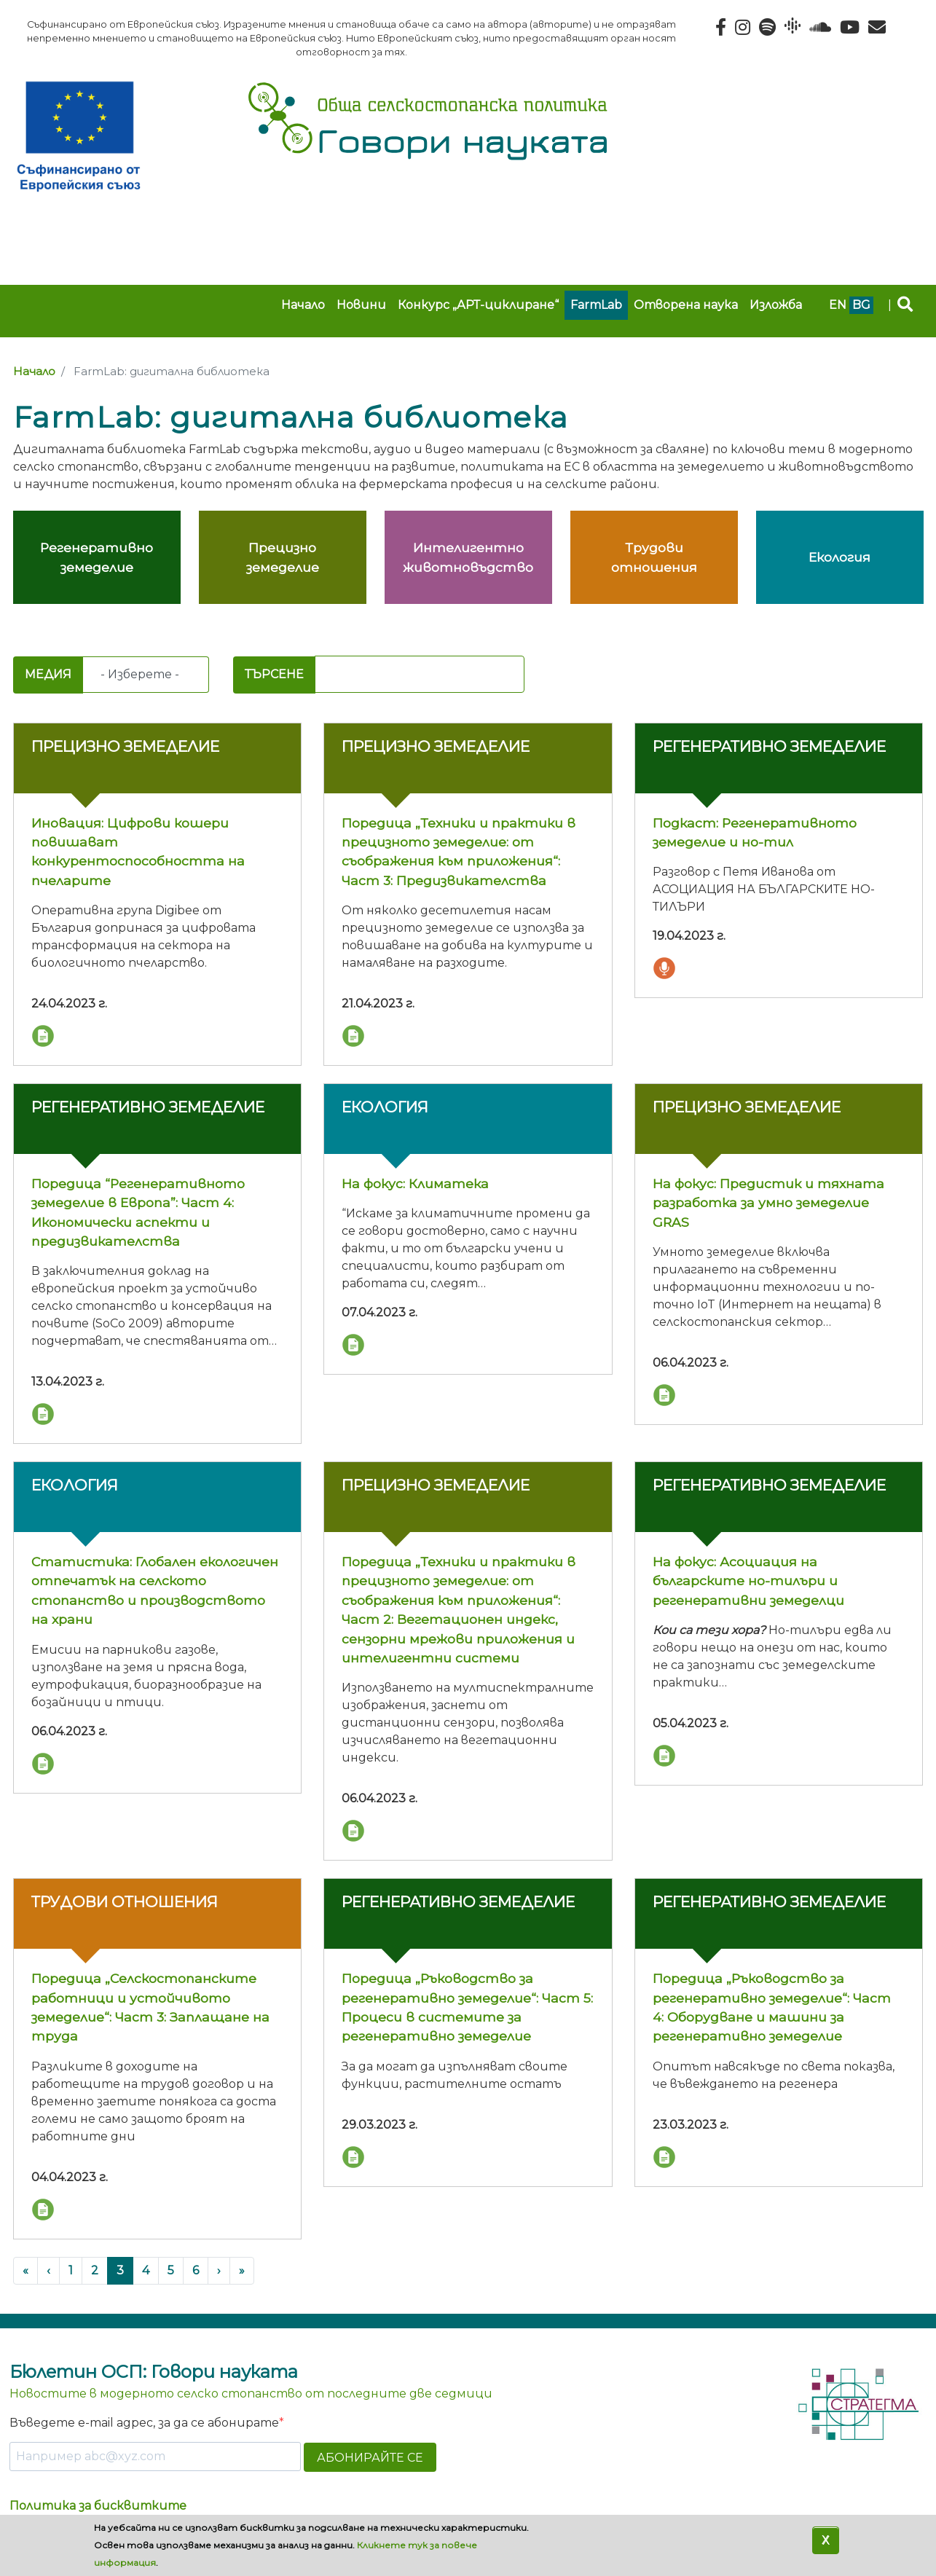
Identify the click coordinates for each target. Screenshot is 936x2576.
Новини (361, 305)
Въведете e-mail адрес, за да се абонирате (144, 2423)
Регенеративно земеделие (769, 746)
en (837, 305)
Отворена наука (686, 305)
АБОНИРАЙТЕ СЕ (370, 2458)
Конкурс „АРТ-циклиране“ (478, 305)
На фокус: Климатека (415, 1183)
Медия (48, 674)
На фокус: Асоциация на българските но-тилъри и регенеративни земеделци (748, 1581)
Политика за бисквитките (97, 2506)
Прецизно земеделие (125, 746)
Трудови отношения (124, 1902)
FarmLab (596, 305)
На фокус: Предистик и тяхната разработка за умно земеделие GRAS (768, 1203)
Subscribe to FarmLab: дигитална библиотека (19, 645)
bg (861, 305)
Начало (303, 305)
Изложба (776, 305)
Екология (385, 1107)
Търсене (274, 674)
